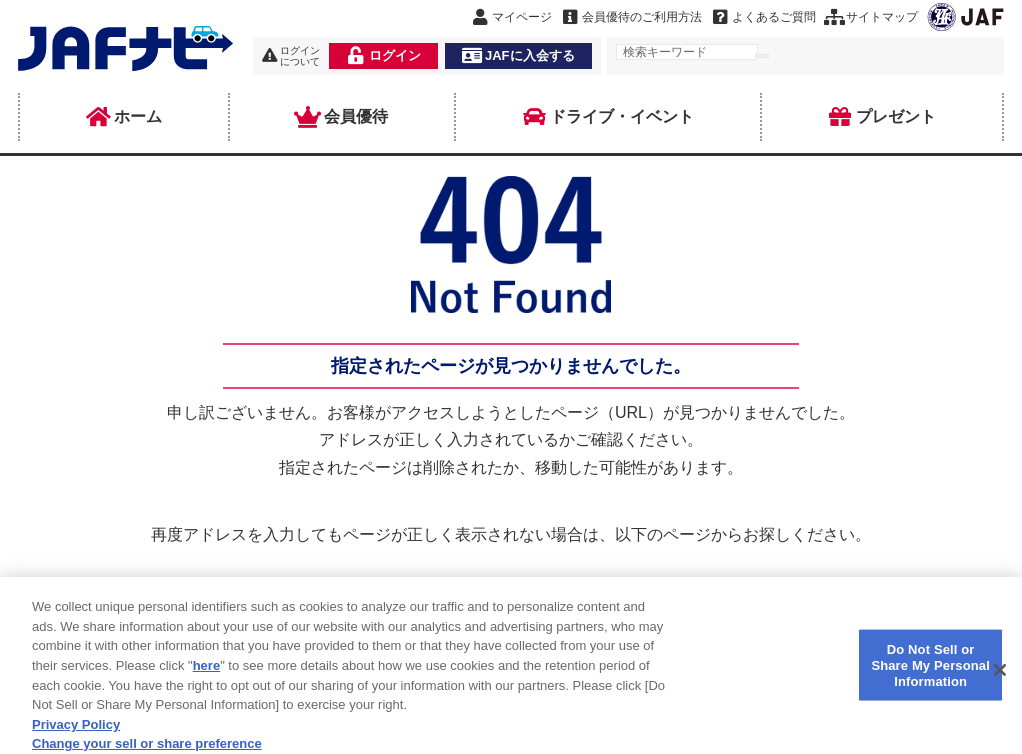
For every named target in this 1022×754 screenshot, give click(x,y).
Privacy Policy (76, 732)
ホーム (124, 117)
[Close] (1000, 679)
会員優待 (342, 117)
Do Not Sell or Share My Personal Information (930, 674)
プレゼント (882, 117)
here (206, 674)
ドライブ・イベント (608, 117)
